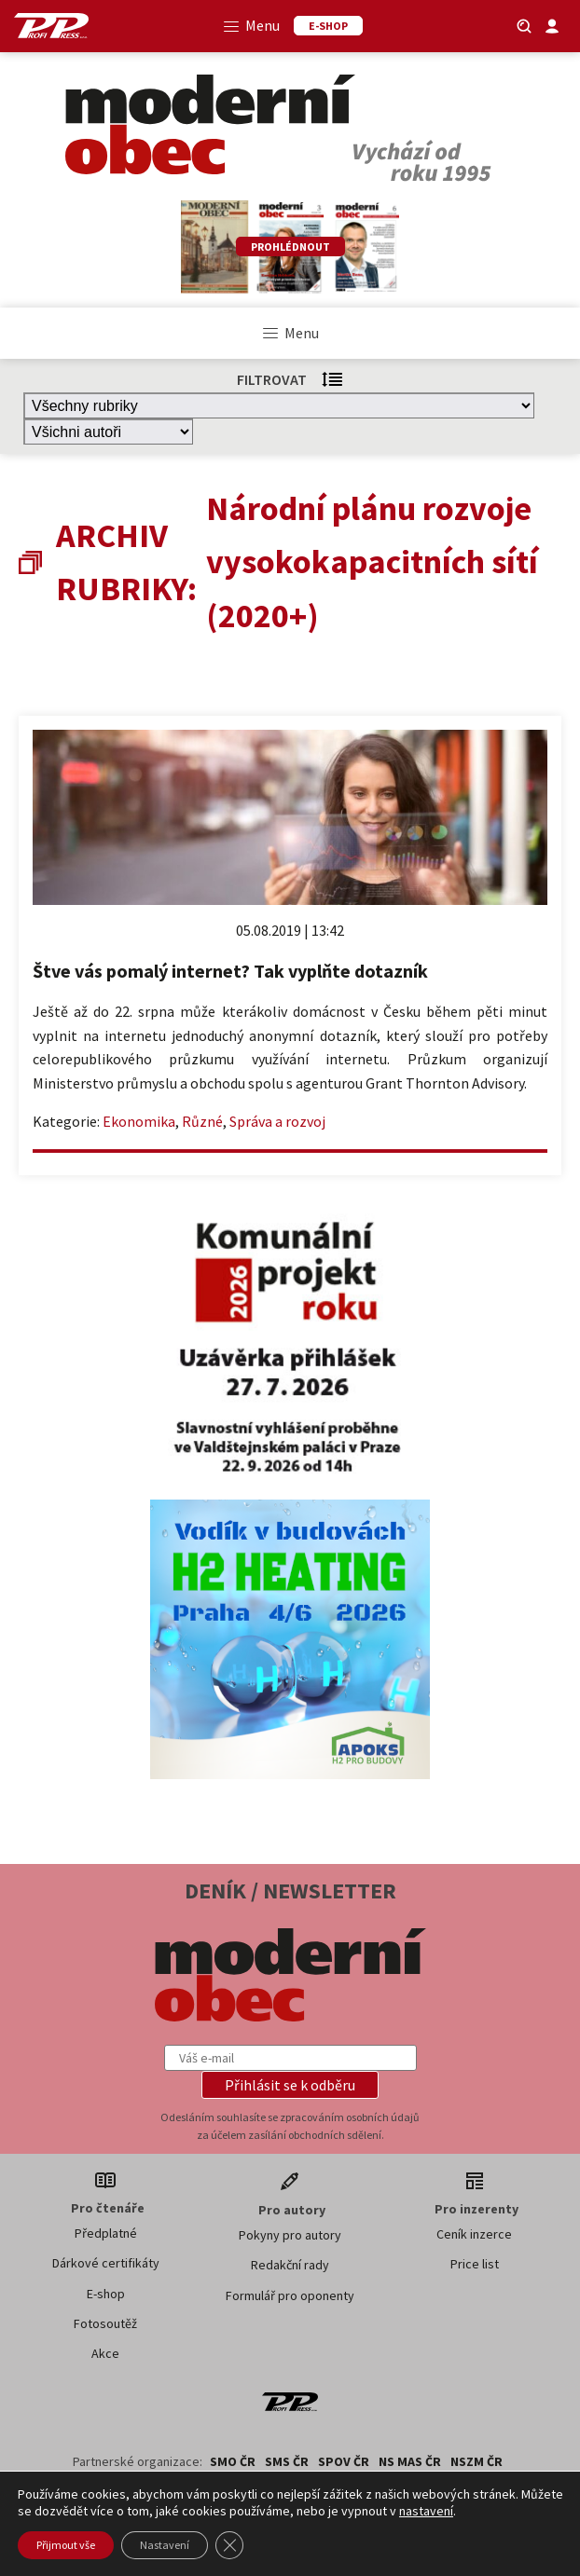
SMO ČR (232, 2461)
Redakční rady (290, 2264)
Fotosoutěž (105, 2323)
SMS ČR (287, 2461)
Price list (474, 2263)
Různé (202, 1121)
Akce (105, 2353)
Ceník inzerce (474, 2234)
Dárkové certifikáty (105, 2262)
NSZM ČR (476, 2461)
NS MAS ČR (410, 2461)
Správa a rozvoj (277, 1121)
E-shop (106, 2293)
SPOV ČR (343, 2461)
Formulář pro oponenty (290, 2295)
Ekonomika (139, 1121)
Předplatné (106, 2233)
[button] (290, 2085)
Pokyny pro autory (290, 2235)
